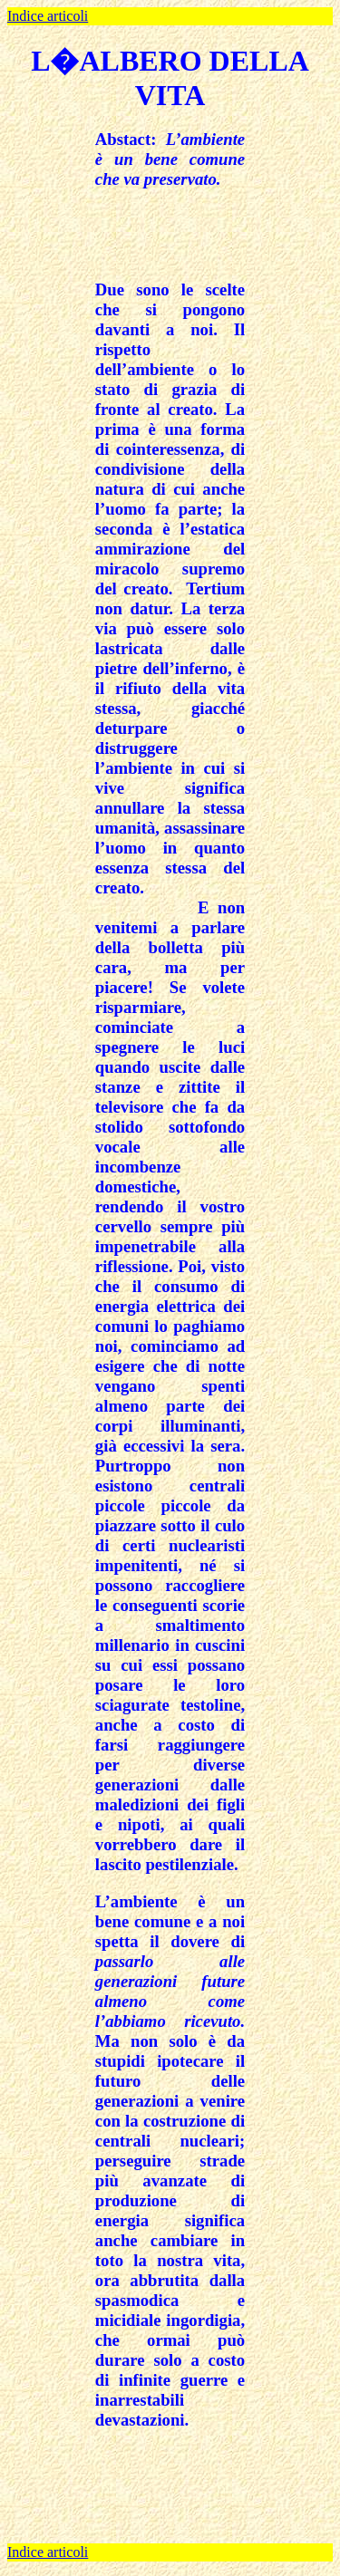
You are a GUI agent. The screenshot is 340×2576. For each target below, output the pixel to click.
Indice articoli (47, 16)
